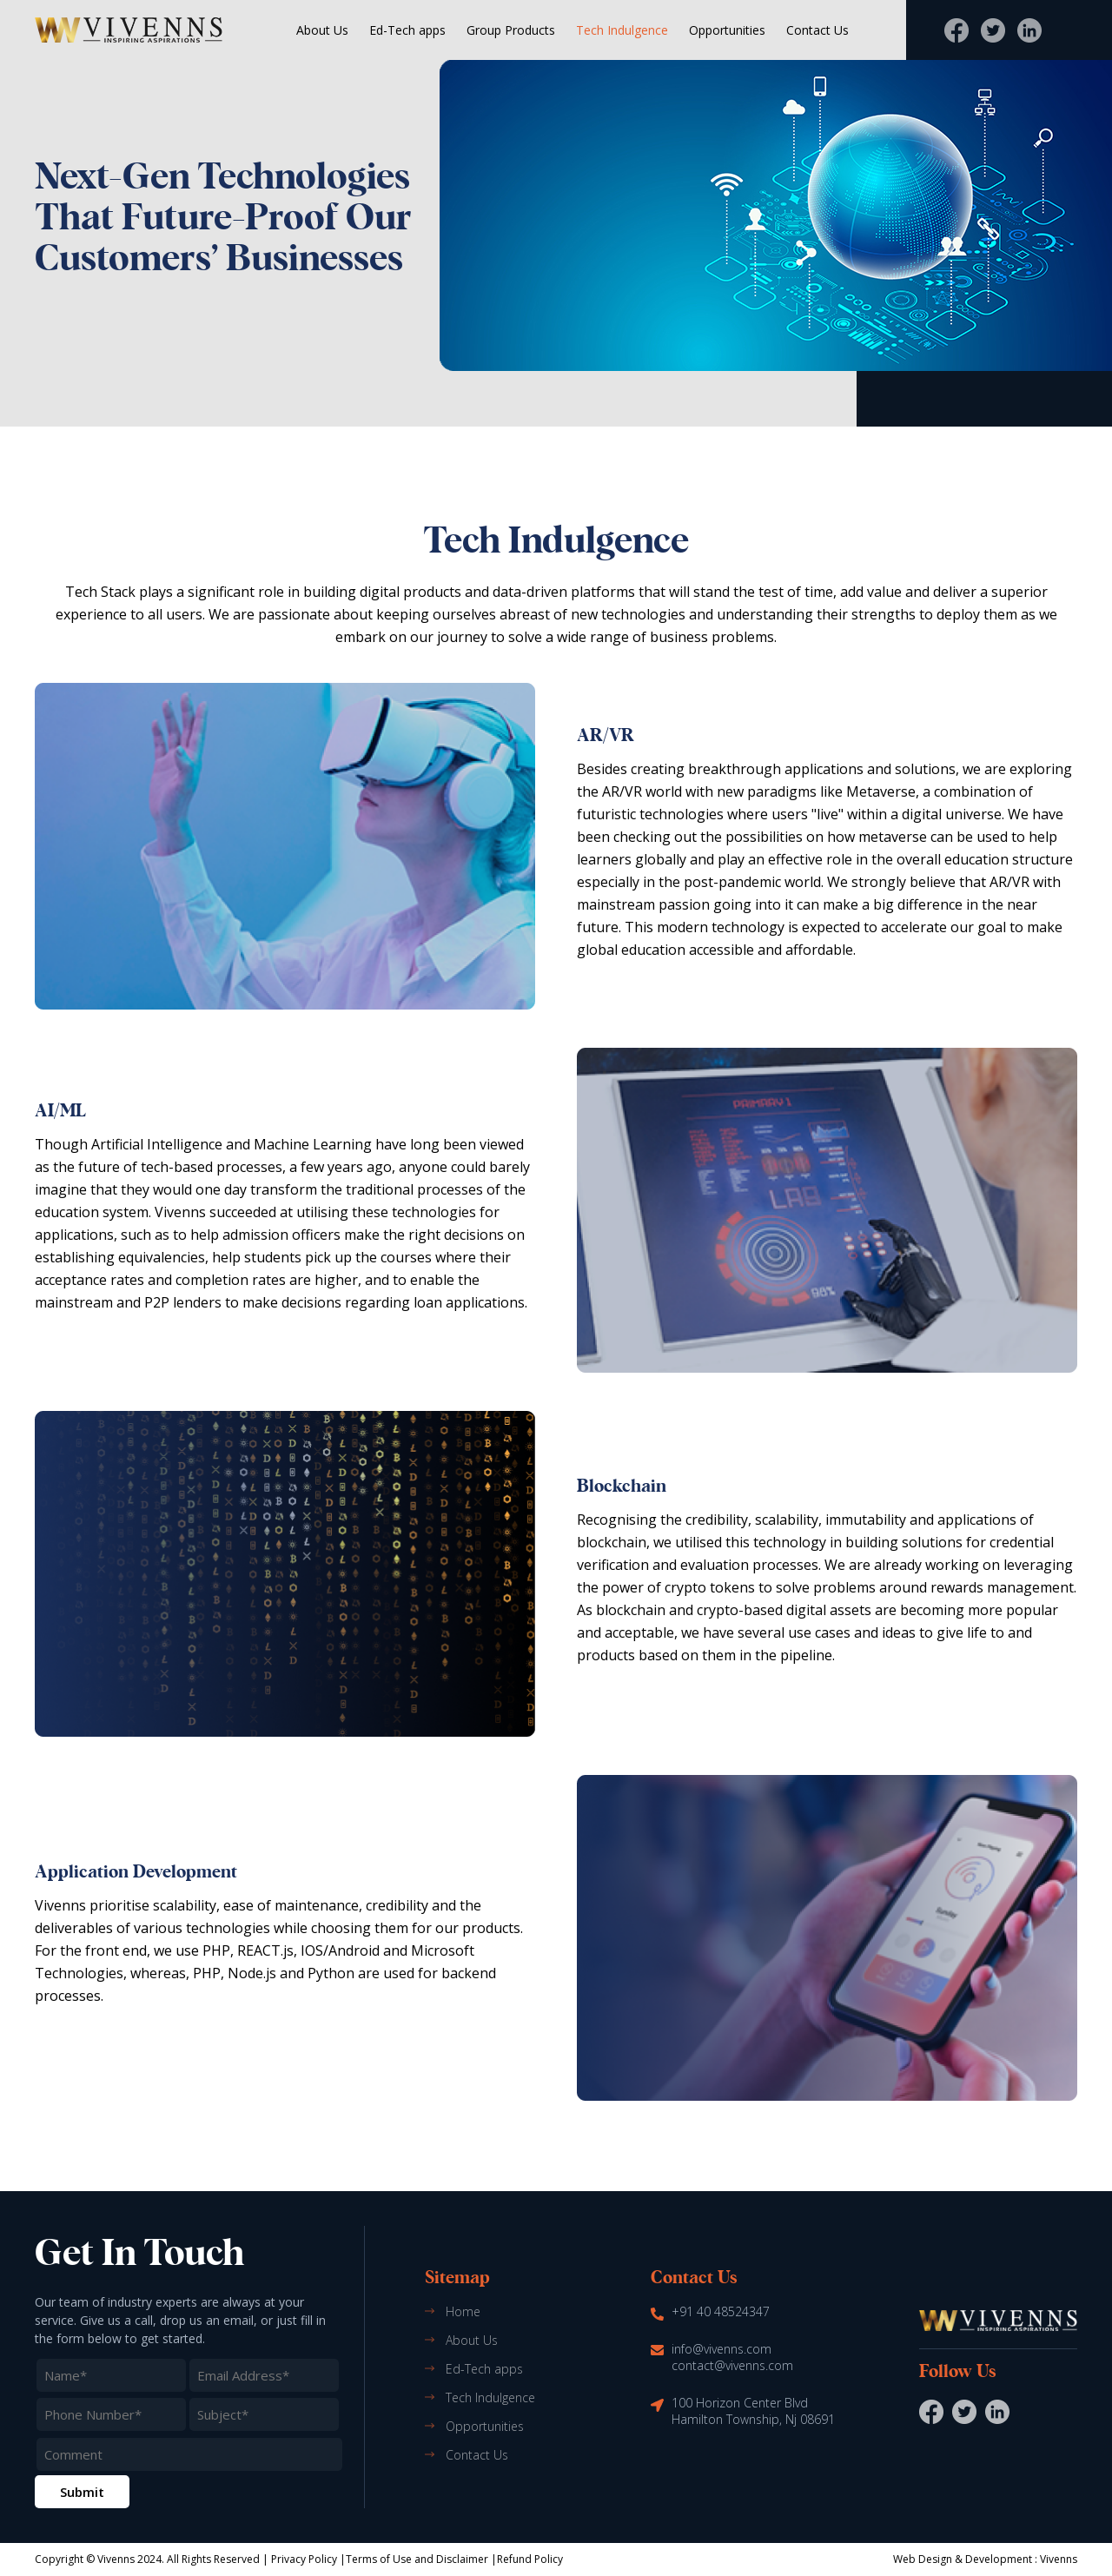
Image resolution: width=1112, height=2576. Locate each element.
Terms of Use (379, 2559)
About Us (322, 30)
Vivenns (1058, 2559)
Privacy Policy (304, 2559)
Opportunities (727, 30)
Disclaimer (462, 2559)
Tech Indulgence (622, 30)
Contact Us (817, 30)
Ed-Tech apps (407, 30)
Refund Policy (530, 2559)
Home (463, 2311)
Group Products (511, 30)
